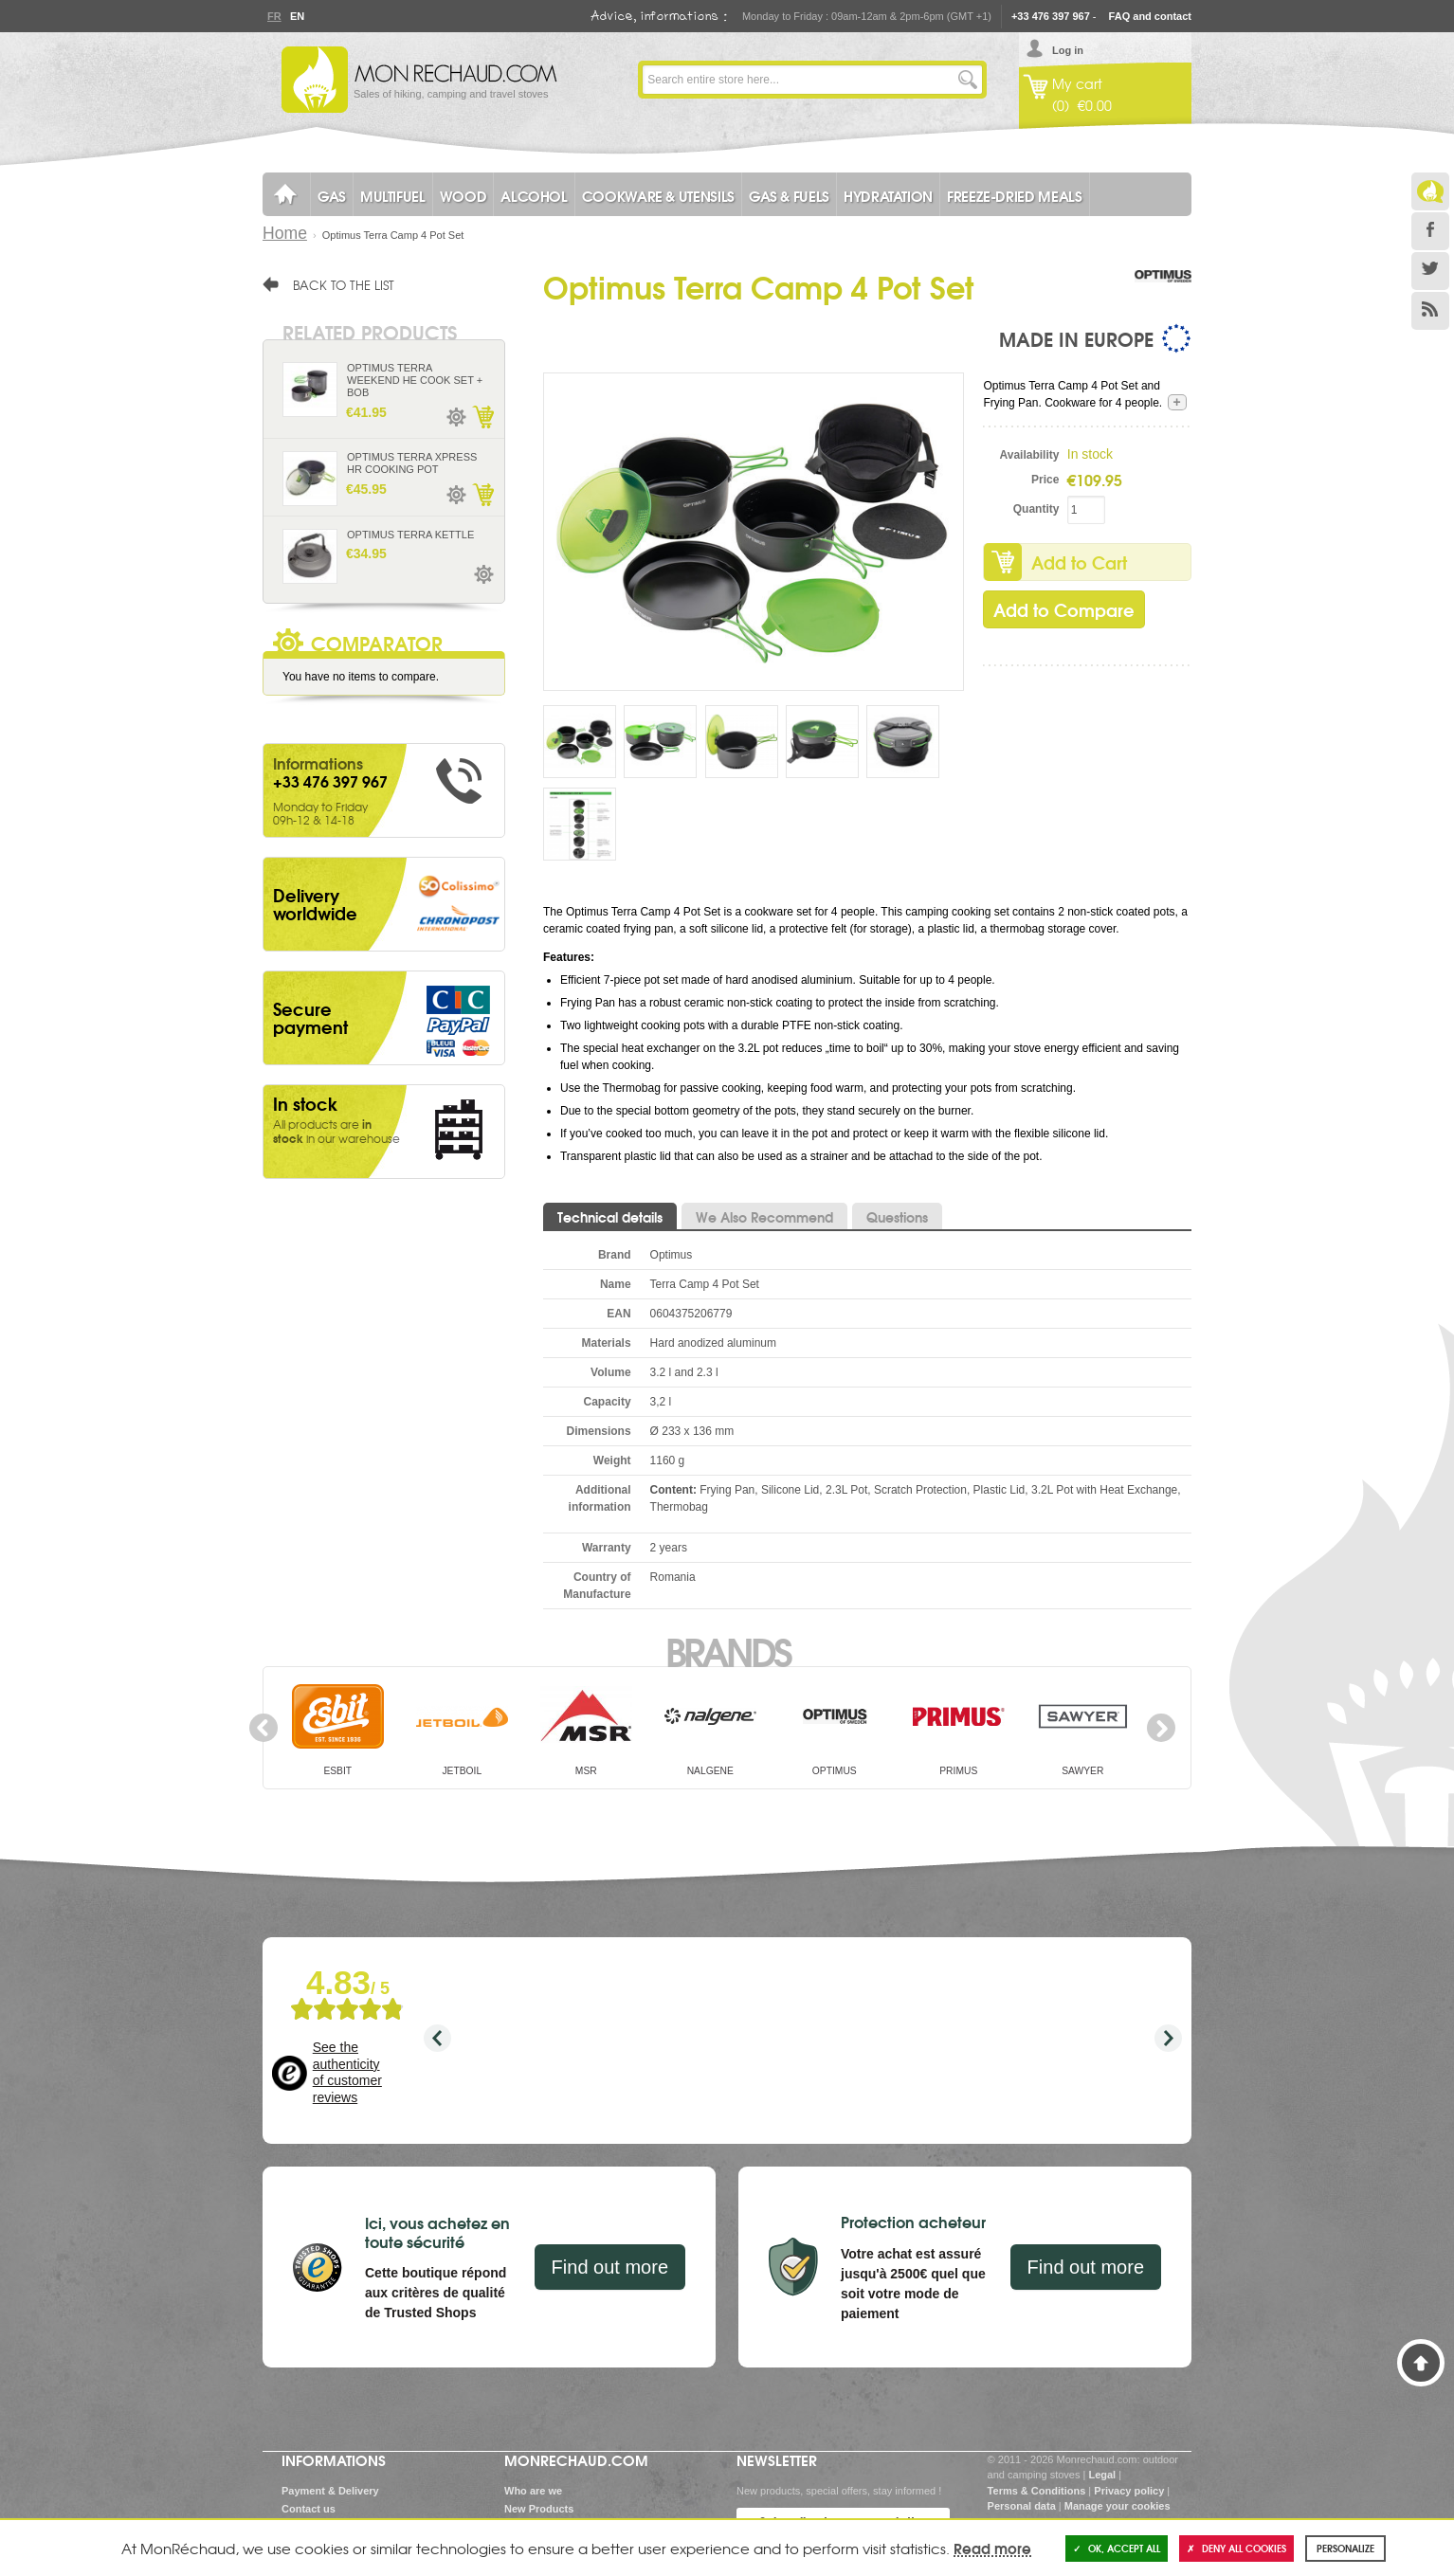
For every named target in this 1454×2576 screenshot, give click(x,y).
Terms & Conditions (1037, 2490)
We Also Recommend (764, 1216)
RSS (1430, 311)
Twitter (1430, 271)
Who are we (533, 2490)
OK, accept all (1116, 2548)
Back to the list (343, 284)
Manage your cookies (1117, 2506)
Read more (992, 2547)
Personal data (1022, 2506)
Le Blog (1430, 191)
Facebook (1430, 231)
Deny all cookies (1236, 2548)
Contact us (309, 2508)
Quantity (1036, 509)
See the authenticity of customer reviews (347, 2072)
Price (1045, 479)
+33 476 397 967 (1050, 16)
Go (968, 79)
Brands (727, 1650)
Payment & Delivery (330, 2490)
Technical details (610, 1216)
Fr (274, 16)
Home (285, 233)
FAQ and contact (1150, 16)
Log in (1067, 50)
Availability (1030, 455)
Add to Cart (1079, 562)
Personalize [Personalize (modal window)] (1345, 2548)
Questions (897, 1216)
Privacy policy (1129, 2490)
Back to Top (1421, 2362)
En (296, 16)
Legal (1102, 2474)
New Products (538, 2508)
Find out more (610, 2267)
